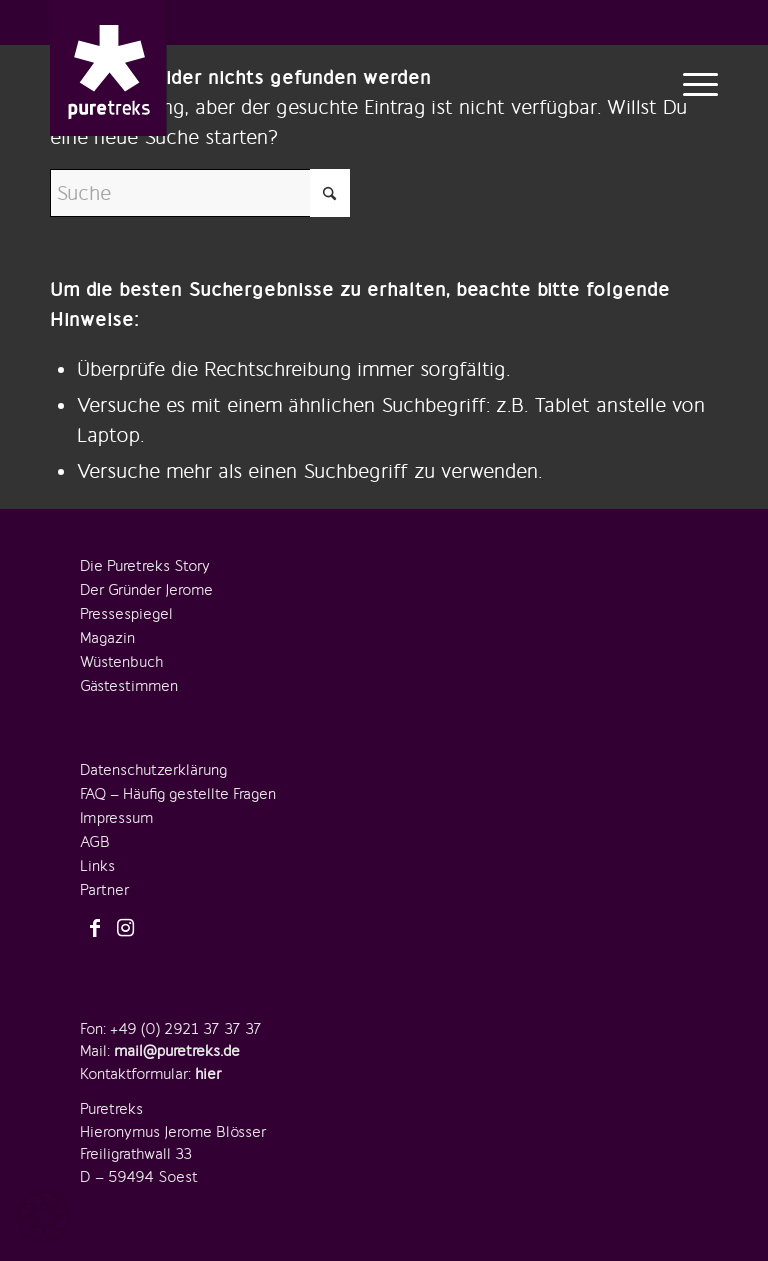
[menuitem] (695, 82)
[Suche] (200, 193)
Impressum (116, 818)
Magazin (107, 638)
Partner (104, 890)
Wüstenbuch (121, 662)
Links (97, 866)
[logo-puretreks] (108, 68)
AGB (95, 842)
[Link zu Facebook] (95, 929)
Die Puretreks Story (145, 566)
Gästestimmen (129, 686)
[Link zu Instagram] (125, 929)
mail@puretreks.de (177, 1051)
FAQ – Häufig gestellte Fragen (178, 794)
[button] (44, 1217)
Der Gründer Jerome (146, 590)
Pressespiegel (126, 614)
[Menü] (695, 82)
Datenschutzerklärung (153, 770)
